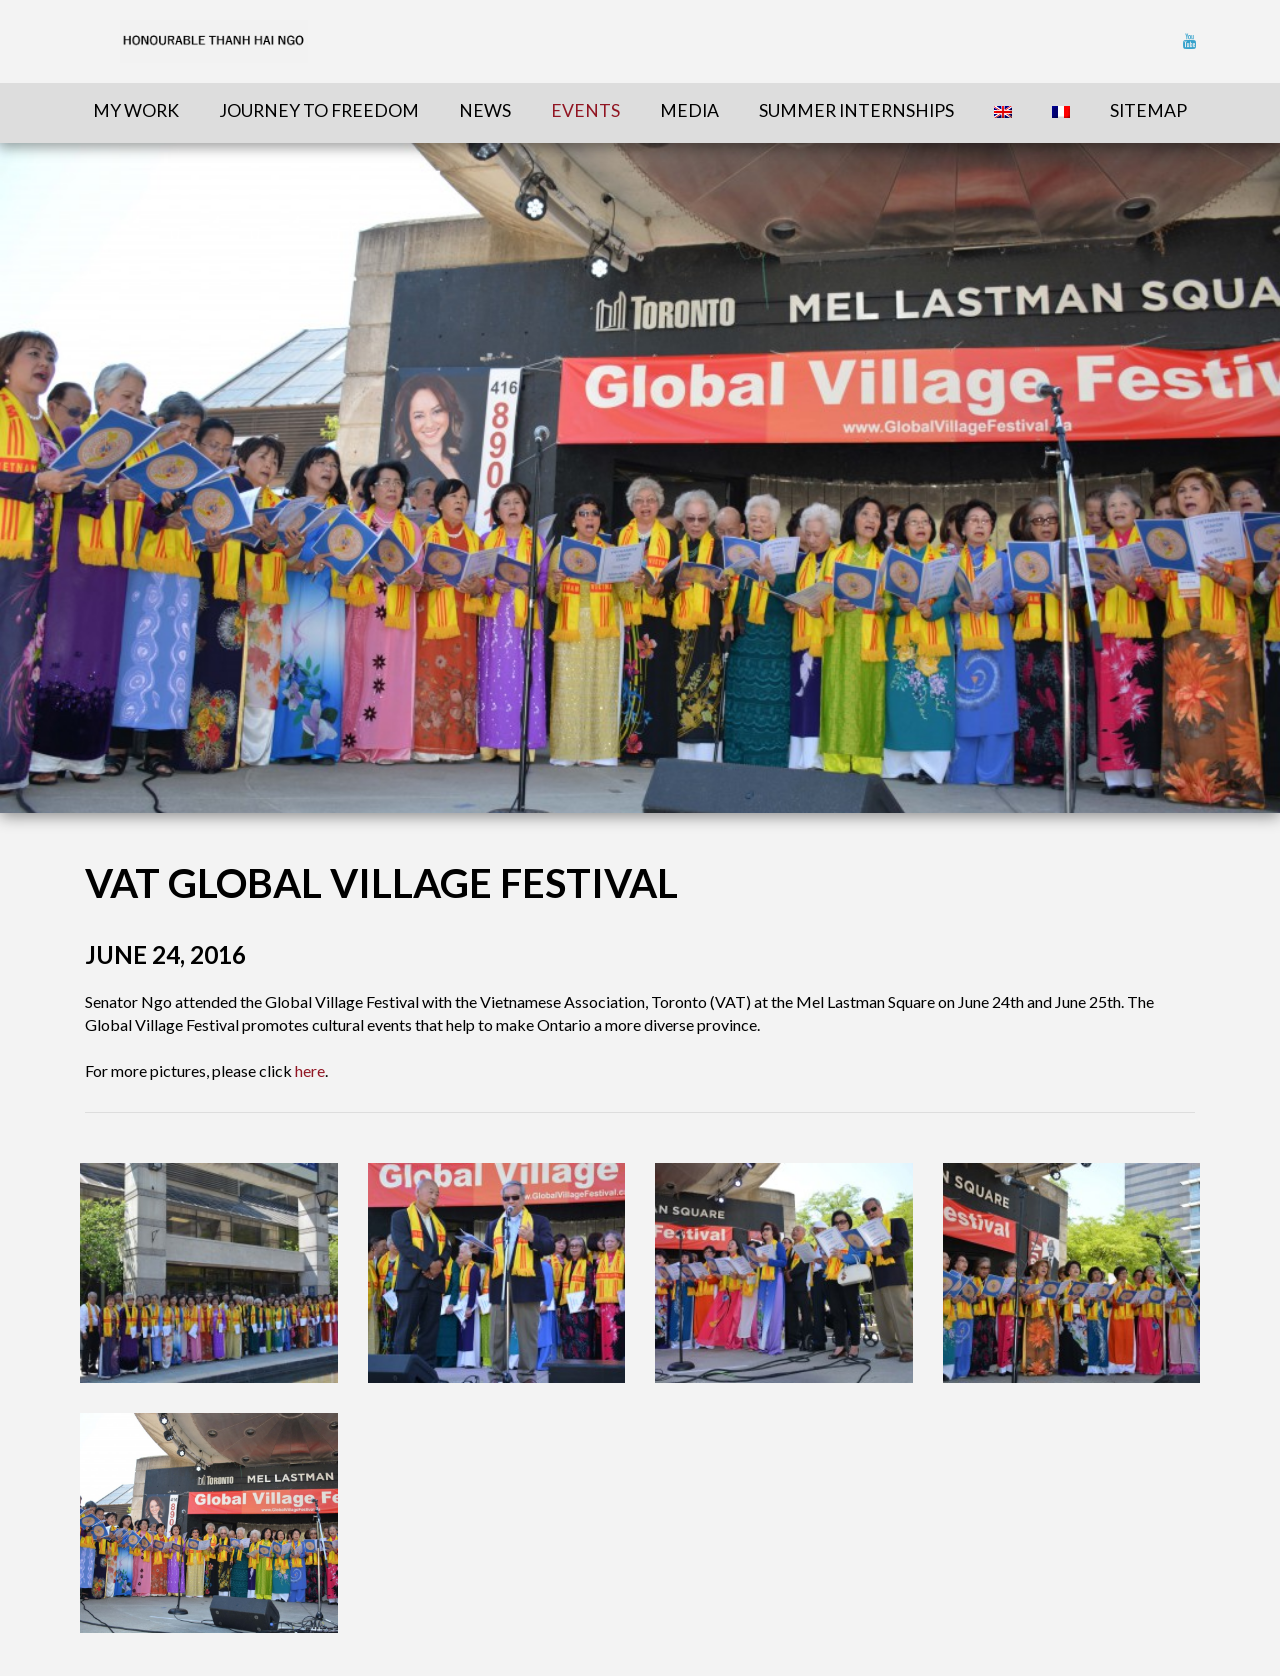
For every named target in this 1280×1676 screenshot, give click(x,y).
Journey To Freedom (319, 110)
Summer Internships (856, 110)
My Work (136, 110)
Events (585, 110)
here (310, 1070)
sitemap (1148, 110)
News (485, 110)
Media (689, 110)
